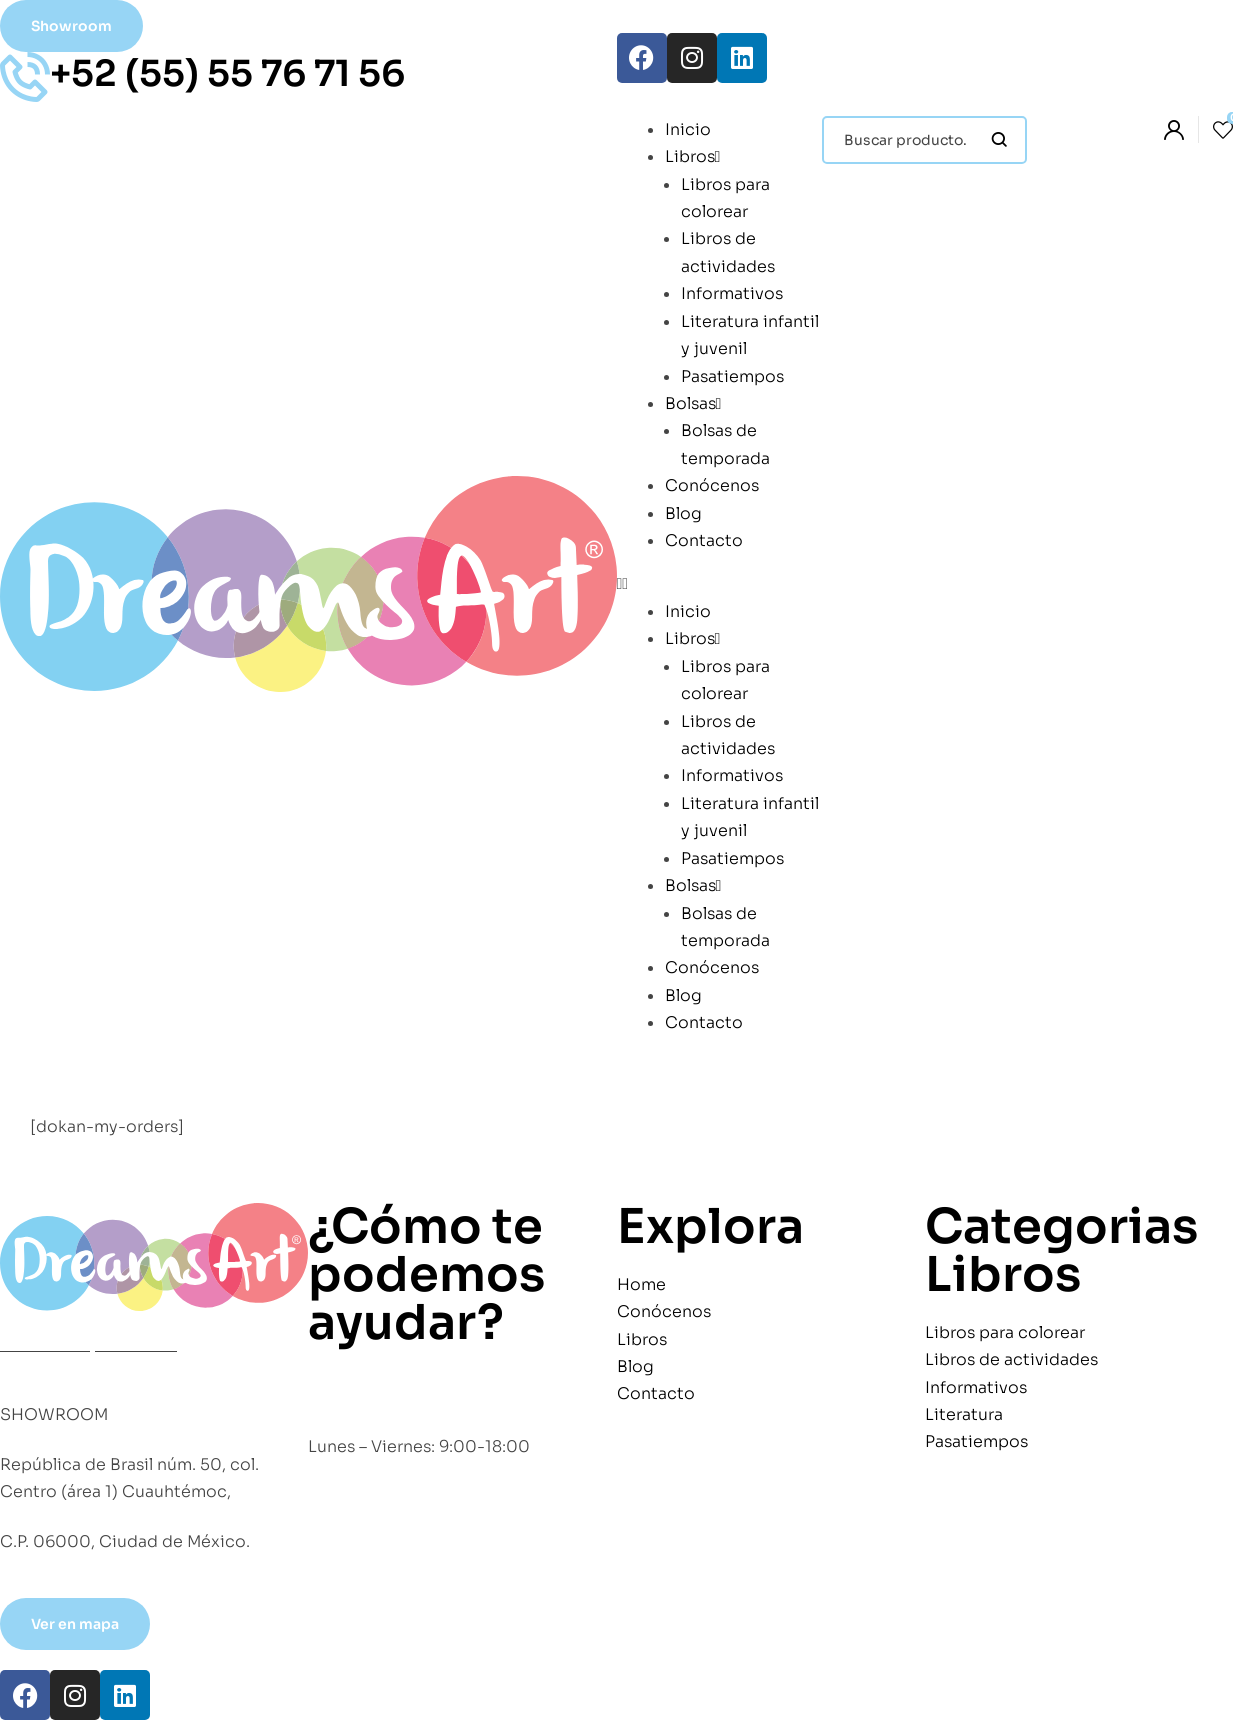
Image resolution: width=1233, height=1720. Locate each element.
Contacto (704, 540)
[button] (719, 583)
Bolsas (693, 403)
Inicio (688, 129)
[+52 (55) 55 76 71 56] (25, 77)
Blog (683, 513)
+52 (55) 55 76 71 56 (227, 73)
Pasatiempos (732, 376)
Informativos (732, 293)
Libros (693, 156)
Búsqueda (999, 140)
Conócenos (712, 485)
